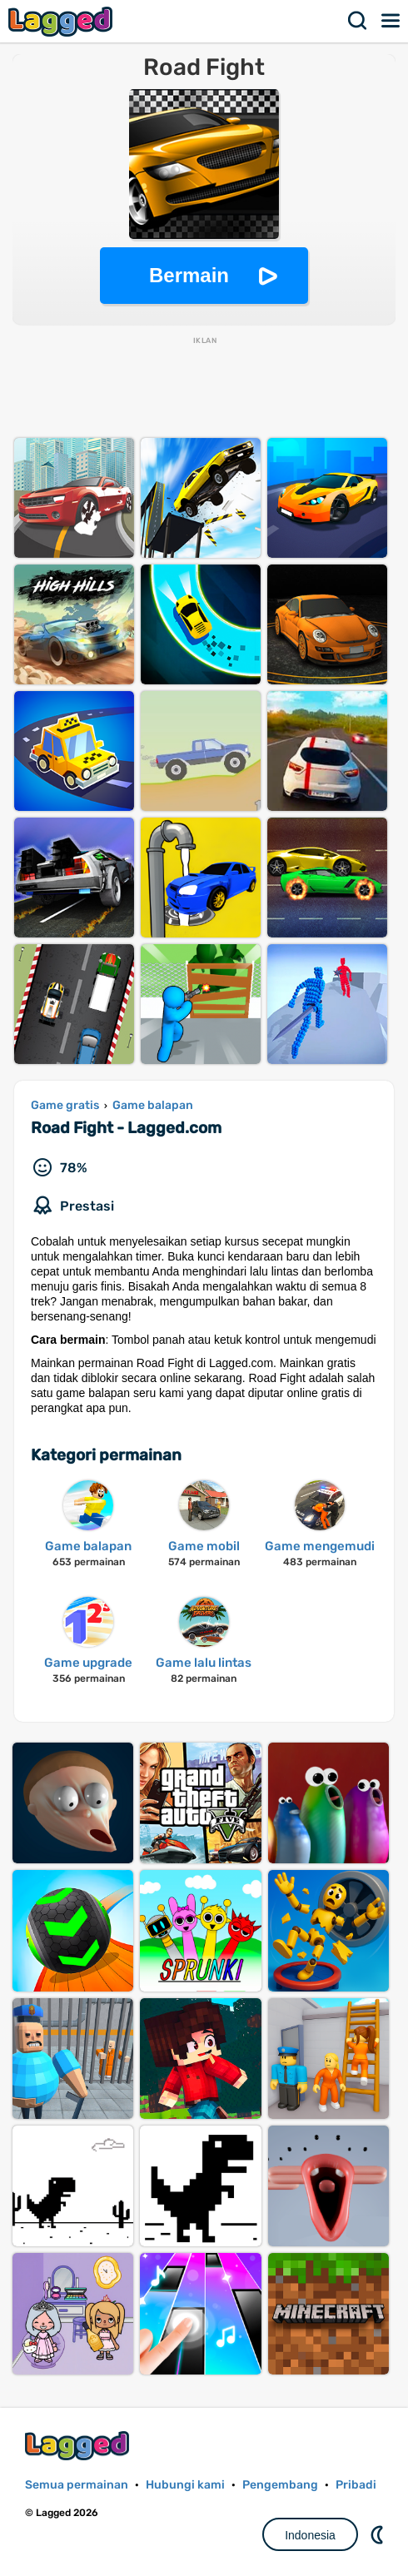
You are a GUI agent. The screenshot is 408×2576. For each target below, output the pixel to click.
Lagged (62, 21)
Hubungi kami (185, 2485)
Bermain (189, 275)
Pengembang (280, 2485)
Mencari (358, 21)
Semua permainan (76, 2485)
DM (379, 2534)
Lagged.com (79, 2445)
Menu (391, 21)
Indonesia (310, 2535)
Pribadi (356, 2485)
